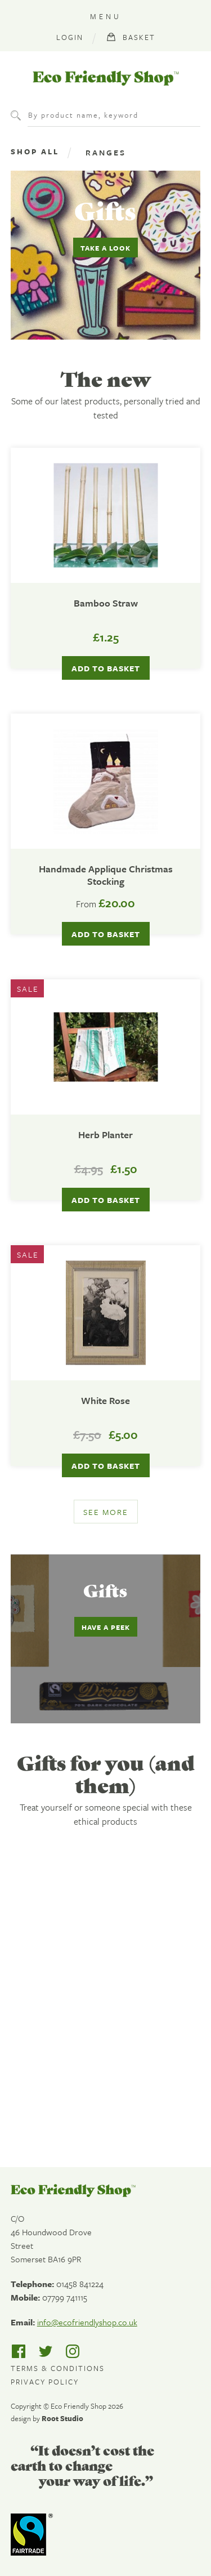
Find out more (80, 2104)
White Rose (105, 1400)
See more (105, 1512)
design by (47, 2418)
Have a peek (106, 1627)
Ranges (106, 152)
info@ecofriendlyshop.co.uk (87, 2322)
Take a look (105, 248)
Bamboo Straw (106, 603)
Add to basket (105, 934)
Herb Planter (105, 1135)
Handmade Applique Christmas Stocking (106, 875)
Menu (106, 16)
